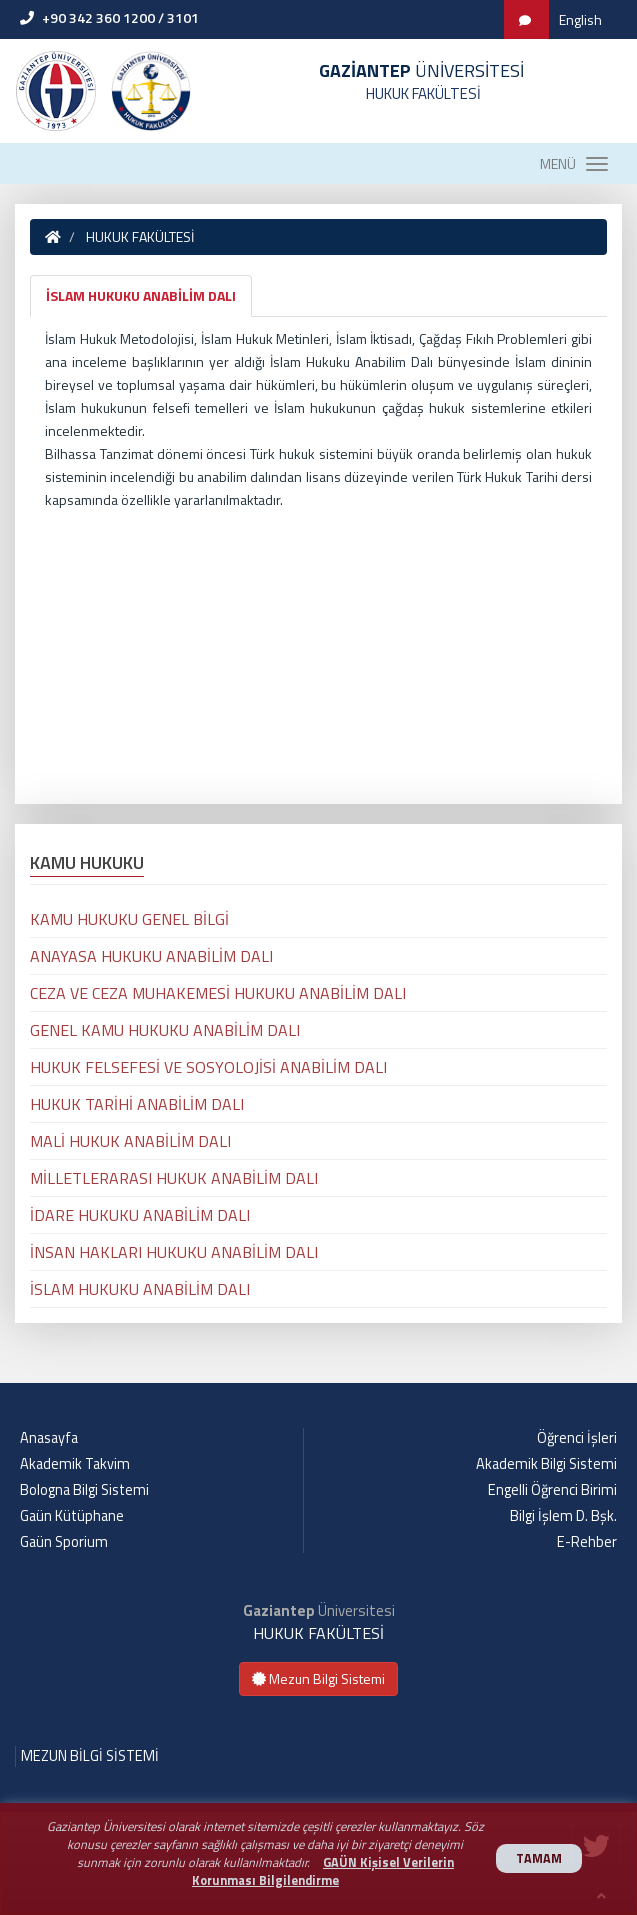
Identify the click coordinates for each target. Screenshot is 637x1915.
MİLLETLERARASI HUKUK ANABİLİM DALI (174, 1178)
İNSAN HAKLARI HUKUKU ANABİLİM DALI (174, 1252)
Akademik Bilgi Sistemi (546, 1464)
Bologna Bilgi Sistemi (84, 1490)
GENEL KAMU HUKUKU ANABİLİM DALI (165, 1030)
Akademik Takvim (75, 1464)
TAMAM (539, 1858)
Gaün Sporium (64, 1542)
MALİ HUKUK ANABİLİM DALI (130, 1141)
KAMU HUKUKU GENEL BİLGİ (129, 919)
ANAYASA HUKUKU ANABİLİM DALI (151, 956)
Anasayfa (49, 1438)
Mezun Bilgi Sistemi (318, 1678)
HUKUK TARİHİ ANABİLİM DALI (137, 1104)
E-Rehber (587, 1542)
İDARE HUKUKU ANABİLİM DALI (140, 1215)
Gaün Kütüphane (72, 1516)
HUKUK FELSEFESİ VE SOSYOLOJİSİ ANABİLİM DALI (208, 1067)
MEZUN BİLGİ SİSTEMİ (90, 1756)
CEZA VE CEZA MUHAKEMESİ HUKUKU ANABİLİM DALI (218, 993)
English (580, 19)
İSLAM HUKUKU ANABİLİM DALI (141, 295)
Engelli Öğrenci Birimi (552, 1490)
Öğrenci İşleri (577, 1438)
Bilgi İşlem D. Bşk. (563, 1516)
